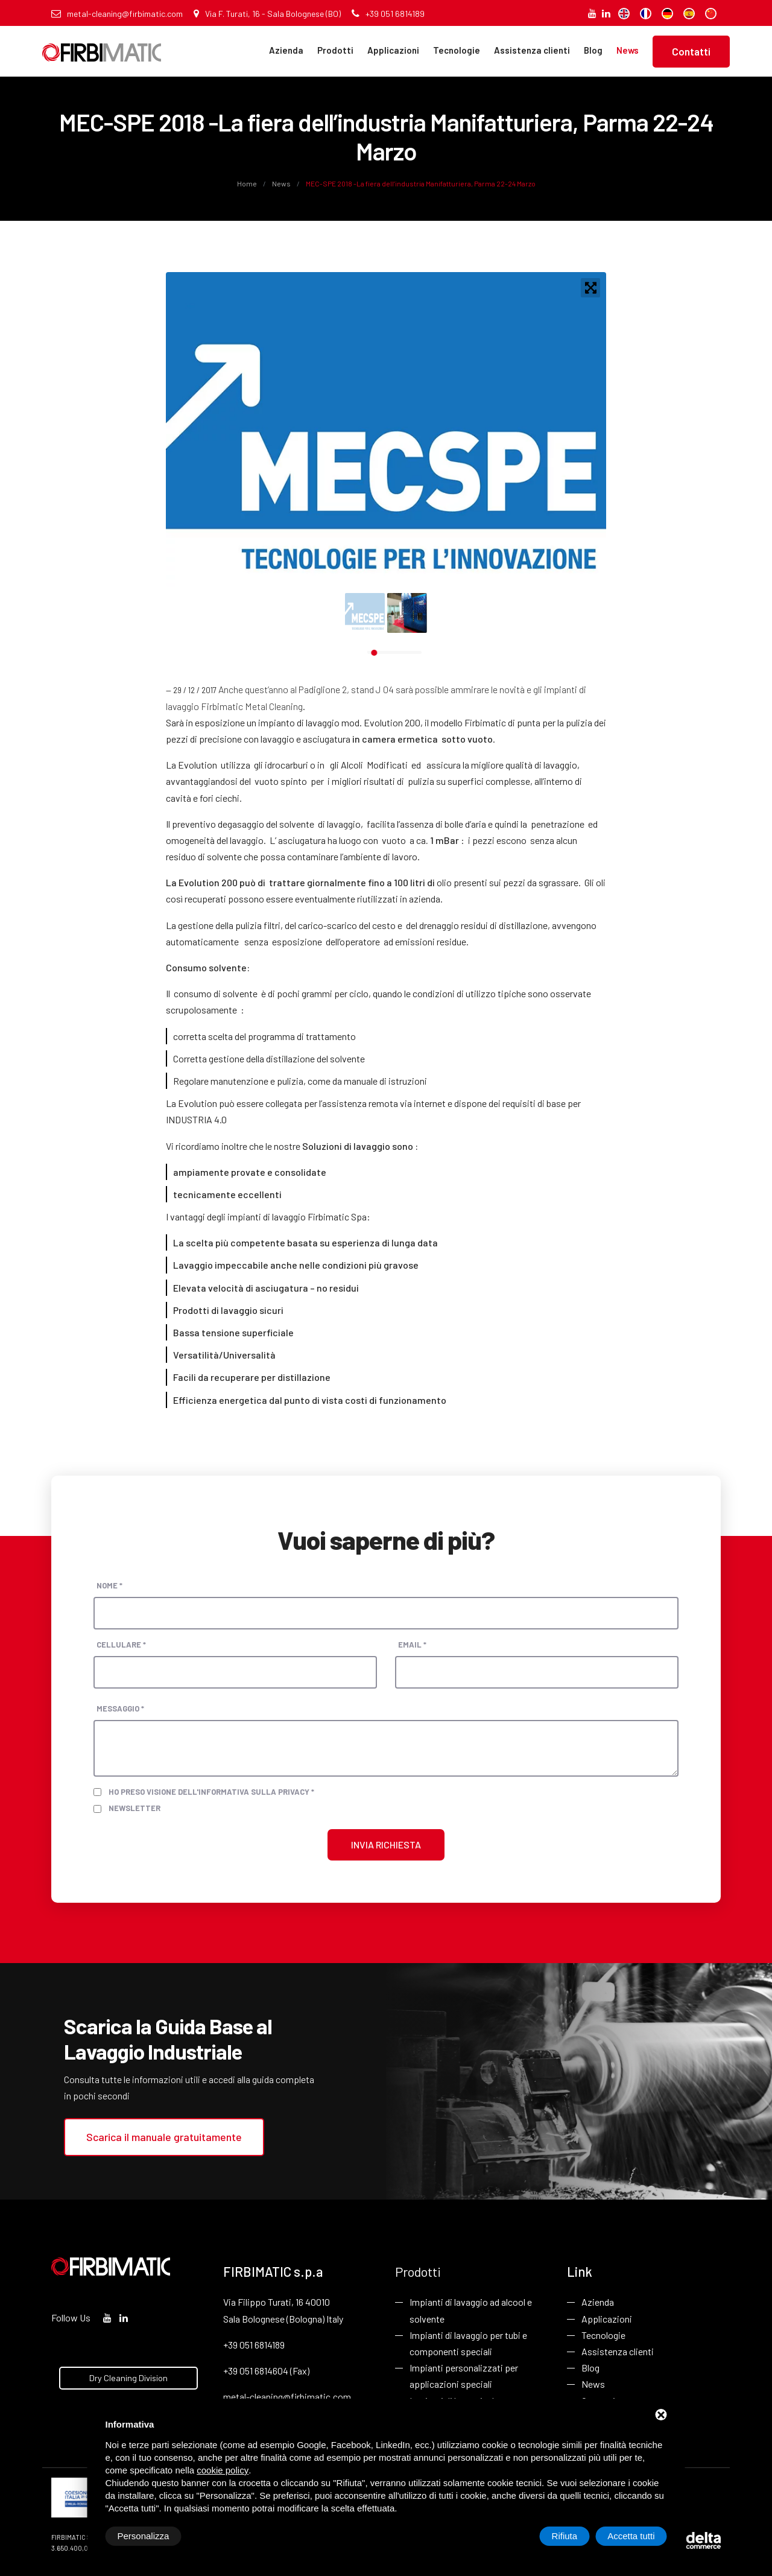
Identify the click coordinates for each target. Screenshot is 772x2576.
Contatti (691, 51)
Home (247, 183)
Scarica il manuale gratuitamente (164, 2136)
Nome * (109, 1585)
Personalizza (143, 2536)
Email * (412, 1644)
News (627, 50)
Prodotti (335, 50)
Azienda (286, 50)
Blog (593, 50)
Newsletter (134, 1808)
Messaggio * (120, 1708)
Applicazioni (393, 50)
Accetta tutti (630, 2536)
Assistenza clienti (532, 50)
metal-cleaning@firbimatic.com (117, 13)
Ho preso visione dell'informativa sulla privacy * (211, 1792)
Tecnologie (456, 50)
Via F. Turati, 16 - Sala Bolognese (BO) (267, 13)
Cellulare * (121, 1644)
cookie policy (222, 2470)
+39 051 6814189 (388, 13)
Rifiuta (565, 2536)
